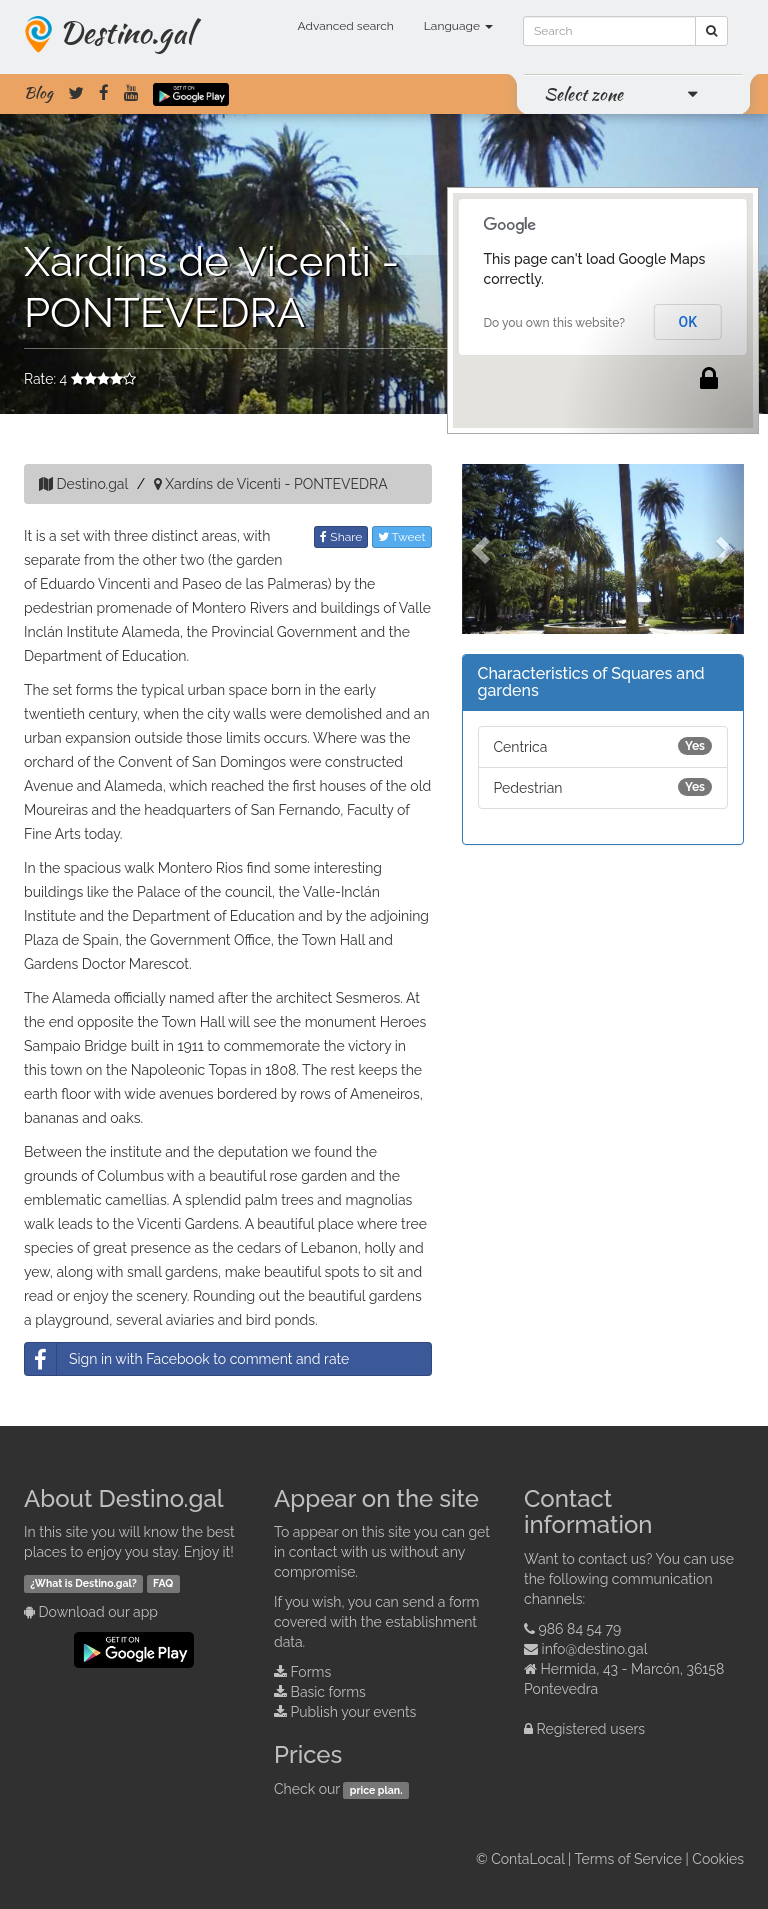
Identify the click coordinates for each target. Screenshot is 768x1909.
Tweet (402, 537)
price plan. (376, 1790)
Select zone (583, 94)
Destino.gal (126, 32)
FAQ (163, 1583)
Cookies (718, 1859)
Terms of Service (628, 1859)
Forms (311, 1672)
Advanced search (346, 26)
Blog (38, 93)
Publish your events (354, 1712)
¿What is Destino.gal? (83, 1583)
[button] (483, 549)
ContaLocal (527, 1859)
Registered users (591, 1729)
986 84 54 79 (580, 1629)
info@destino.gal (595, 1649)
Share (341, 537)
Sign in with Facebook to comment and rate (187, 1359)
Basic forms (328, 1692)
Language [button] (458, 26)
